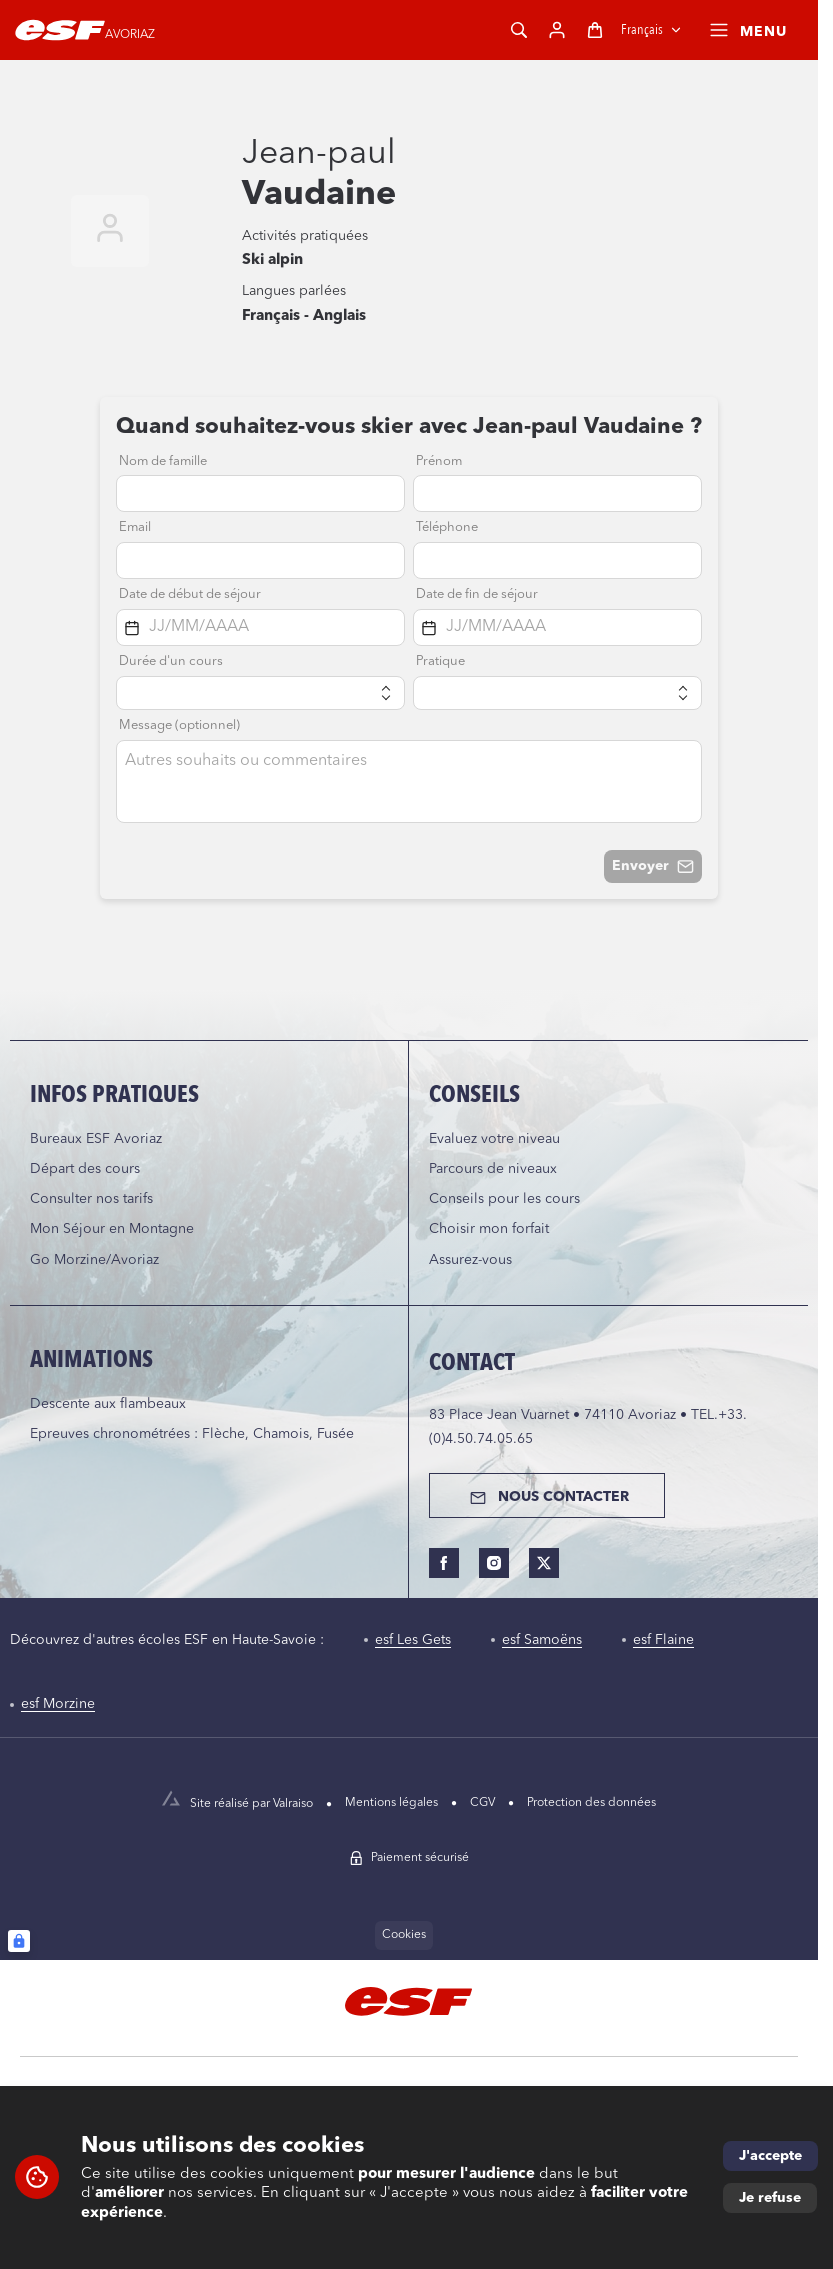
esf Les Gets (413, 1640)
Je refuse (770, 2198)
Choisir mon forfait (489, 1229)
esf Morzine (58, 1704)
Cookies (404, 1935)
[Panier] (595, 30)
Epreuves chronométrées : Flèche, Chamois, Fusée (192, 1434)
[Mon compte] (557, 30)
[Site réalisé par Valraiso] (253, 1804)
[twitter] (544, 1563)
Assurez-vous (470, 1260)
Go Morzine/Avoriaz (94, 1260)
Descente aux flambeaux (108, 1404)
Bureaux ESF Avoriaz (96, 1139)
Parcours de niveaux (493, 1169)
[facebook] (444, 1563)
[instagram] (494, 1563)
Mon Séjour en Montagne (112, 1229)
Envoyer (653, 866)
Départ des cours (85, 1169)
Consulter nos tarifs (91, 1199)
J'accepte (770, 2156)
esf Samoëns (542, 1640)
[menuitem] (407, 1803)
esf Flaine (663, 1640)
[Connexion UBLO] (19, 1941)
